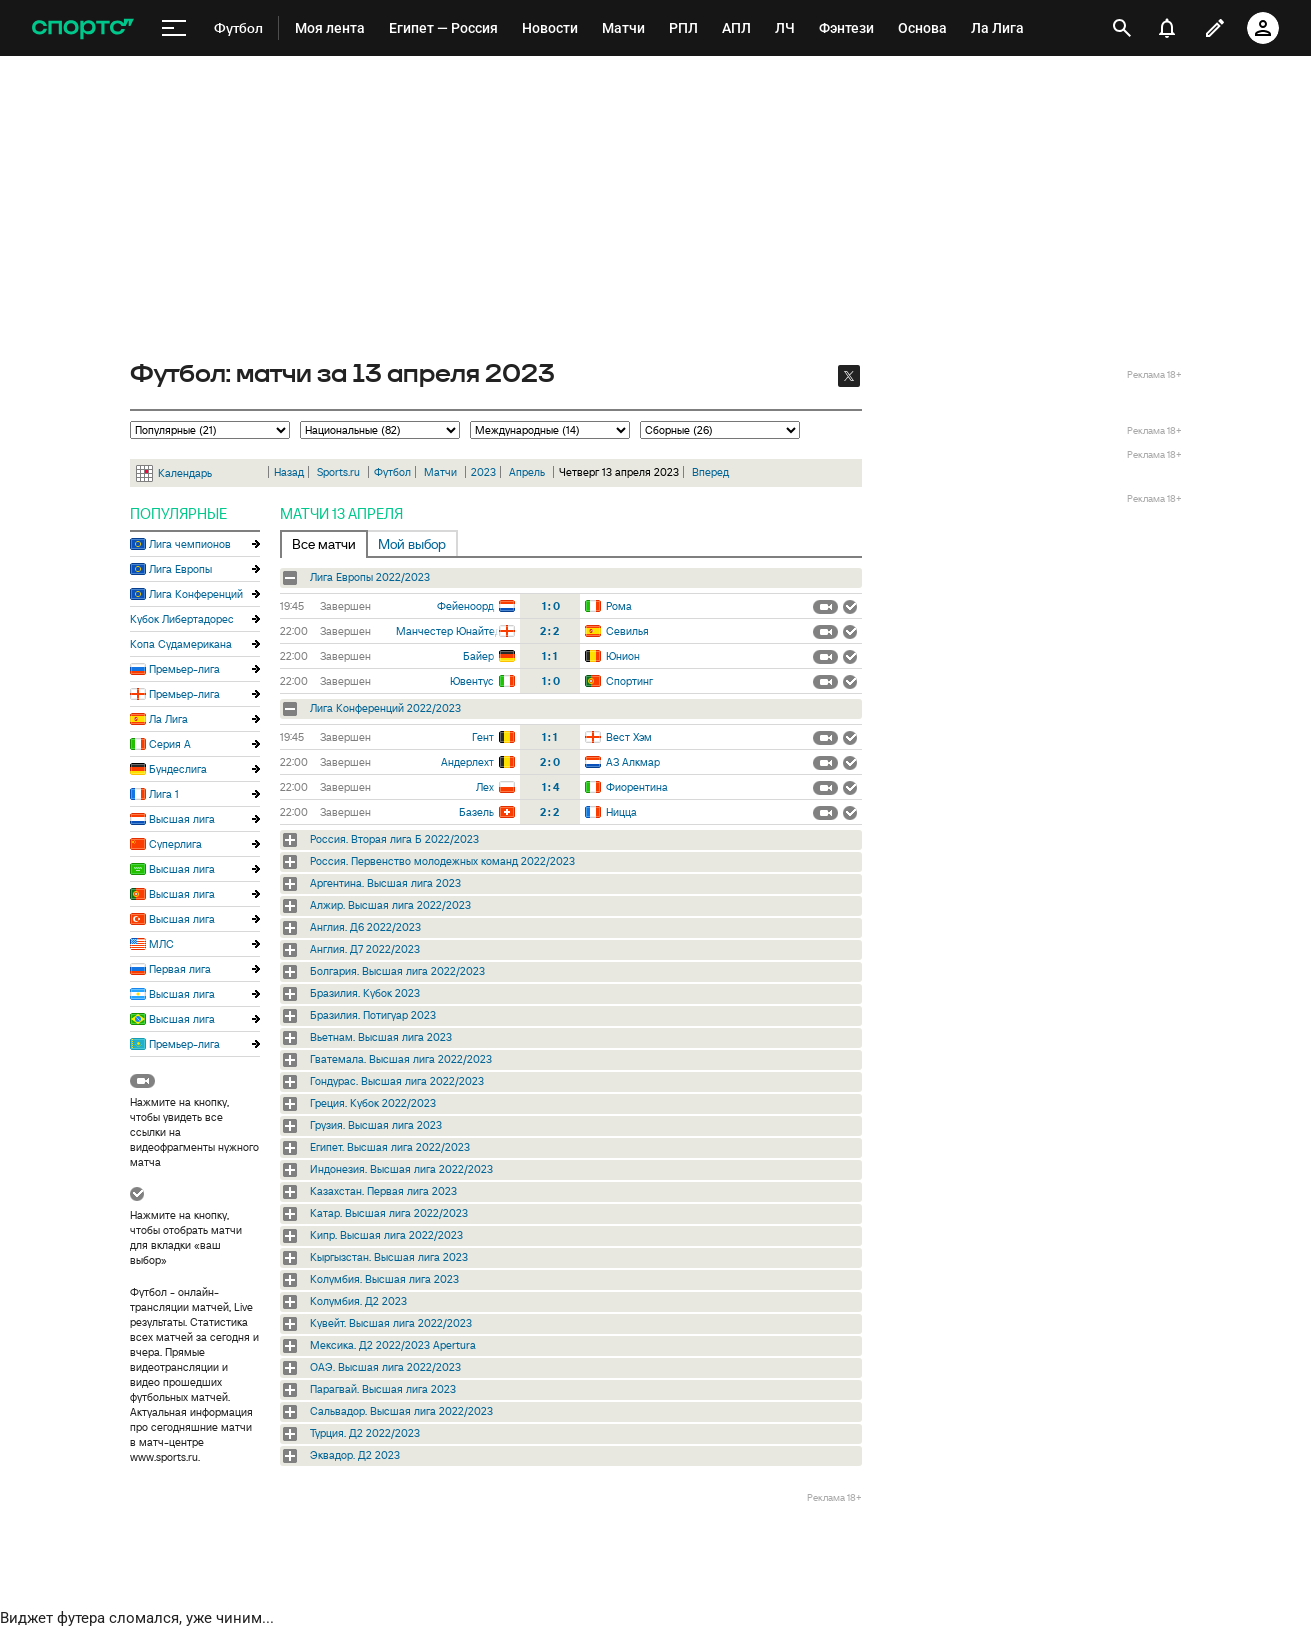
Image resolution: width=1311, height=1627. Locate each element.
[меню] (174, 28)
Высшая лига (182, 819)
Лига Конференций (196, 594)
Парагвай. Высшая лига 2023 (383, 1389)
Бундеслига (178, 769)
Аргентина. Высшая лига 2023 (385, 883)
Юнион (623, 656)
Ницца (621, 812)
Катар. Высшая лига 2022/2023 (389, 1213)
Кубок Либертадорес (182, 619)
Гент (483, 737)
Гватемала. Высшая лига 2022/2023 (401, 1059)
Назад (289, 472)
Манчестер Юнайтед (447, 631)
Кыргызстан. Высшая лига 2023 (389, 1257)
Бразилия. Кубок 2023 (365, 993)
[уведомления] (1167, 28)
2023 (483, 472)
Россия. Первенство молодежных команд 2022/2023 (442, 861)
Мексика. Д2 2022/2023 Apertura (393, 1345)
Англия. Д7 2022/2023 (365, 949)
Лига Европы (180, 569)
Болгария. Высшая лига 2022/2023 (397, 971)
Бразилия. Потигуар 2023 (373, 1015)
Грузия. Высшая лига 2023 (376, 1125)
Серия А (170, 744)
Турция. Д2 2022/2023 (365, 1433)
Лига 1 (164, 794)
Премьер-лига (184, 669)
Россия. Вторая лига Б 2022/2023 (394, 839)
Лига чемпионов (190, 544)
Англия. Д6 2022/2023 (365, 927)
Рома (619, 606)
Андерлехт (467, 762)
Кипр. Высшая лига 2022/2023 (386, 1235)
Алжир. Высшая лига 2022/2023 (390, 905)
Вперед (710, 472)
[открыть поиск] (1122, 28)
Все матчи (324, 544)
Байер (478, 656)
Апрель (527, 472)
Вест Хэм (629, 737)
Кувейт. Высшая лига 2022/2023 (391, 1323)
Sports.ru (338, 472)
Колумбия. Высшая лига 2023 (384, 1279)
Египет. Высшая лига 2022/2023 (390, 1147)
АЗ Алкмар (633, 762)
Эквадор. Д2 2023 (355, 1455)
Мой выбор (412, 544)
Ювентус (472, 681)
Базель (476, 812)
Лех (485, 787)
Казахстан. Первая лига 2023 (383, 1191)
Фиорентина (637, 787)
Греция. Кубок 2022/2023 (373, 1103)
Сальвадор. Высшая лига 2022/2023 (401, 1411)
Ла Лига (168, 719)
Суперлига (175, 844)
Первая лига (180, 969)
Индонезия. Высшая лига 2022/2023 (401, 1169)
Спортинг (629, 681)
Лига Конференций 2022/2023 (385, 708)
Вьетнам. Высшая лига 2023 (381, 1037)
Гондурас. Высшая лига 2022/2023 (397, 1081)
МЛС (161, 944)
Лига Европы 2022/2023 (370, 577)
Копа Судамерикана (181, 644)
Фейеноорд (465, 606)
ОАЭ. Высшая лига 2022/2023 (385, 1367)
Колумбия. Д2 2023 (358, 1301)
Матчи (440, 472)
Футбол (392, 472)
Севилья (627, 631)
